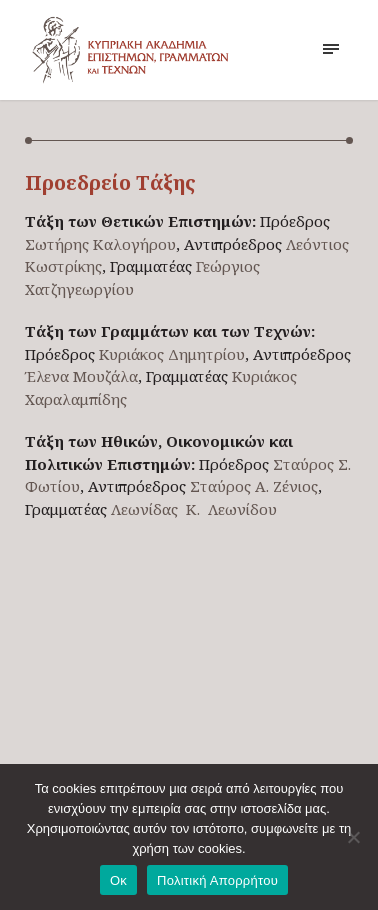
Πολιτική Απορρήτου (217, 880)
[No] (353, 837)
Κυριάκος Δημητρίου (172, 354)
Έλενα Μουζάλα (81, 376)
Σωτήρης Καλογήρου (100, 244)
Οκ (118, 880)
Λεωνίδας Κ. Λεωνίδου (194, 509)
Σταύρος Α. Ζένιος (254, 486)
